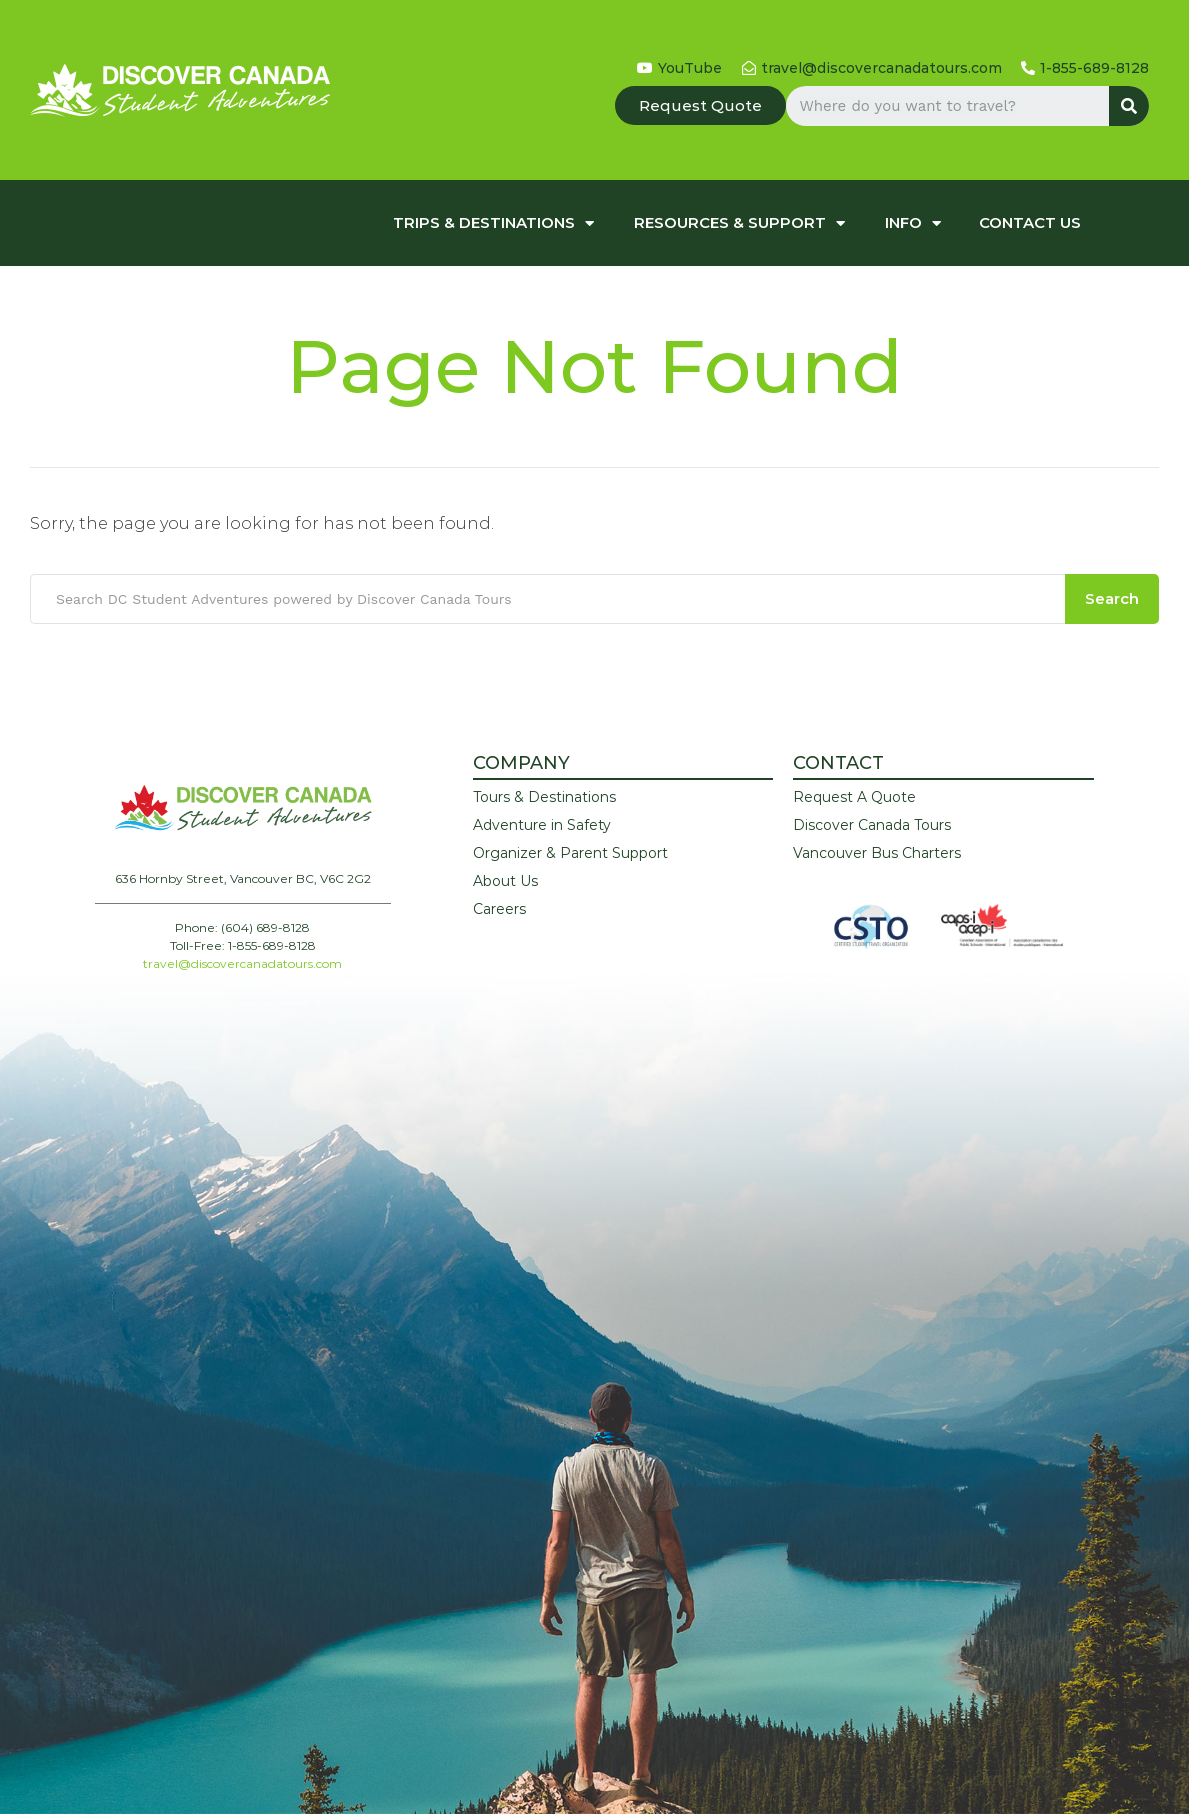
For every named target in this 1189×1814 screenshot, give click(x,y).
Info (913, 223)
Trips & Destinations (493, 223)
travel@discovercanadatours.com (242, 963)
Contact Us (1030, 222)
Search (1112, 598)
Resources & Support (739, 223)
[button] (700, 105)
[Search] (1129, 106)
